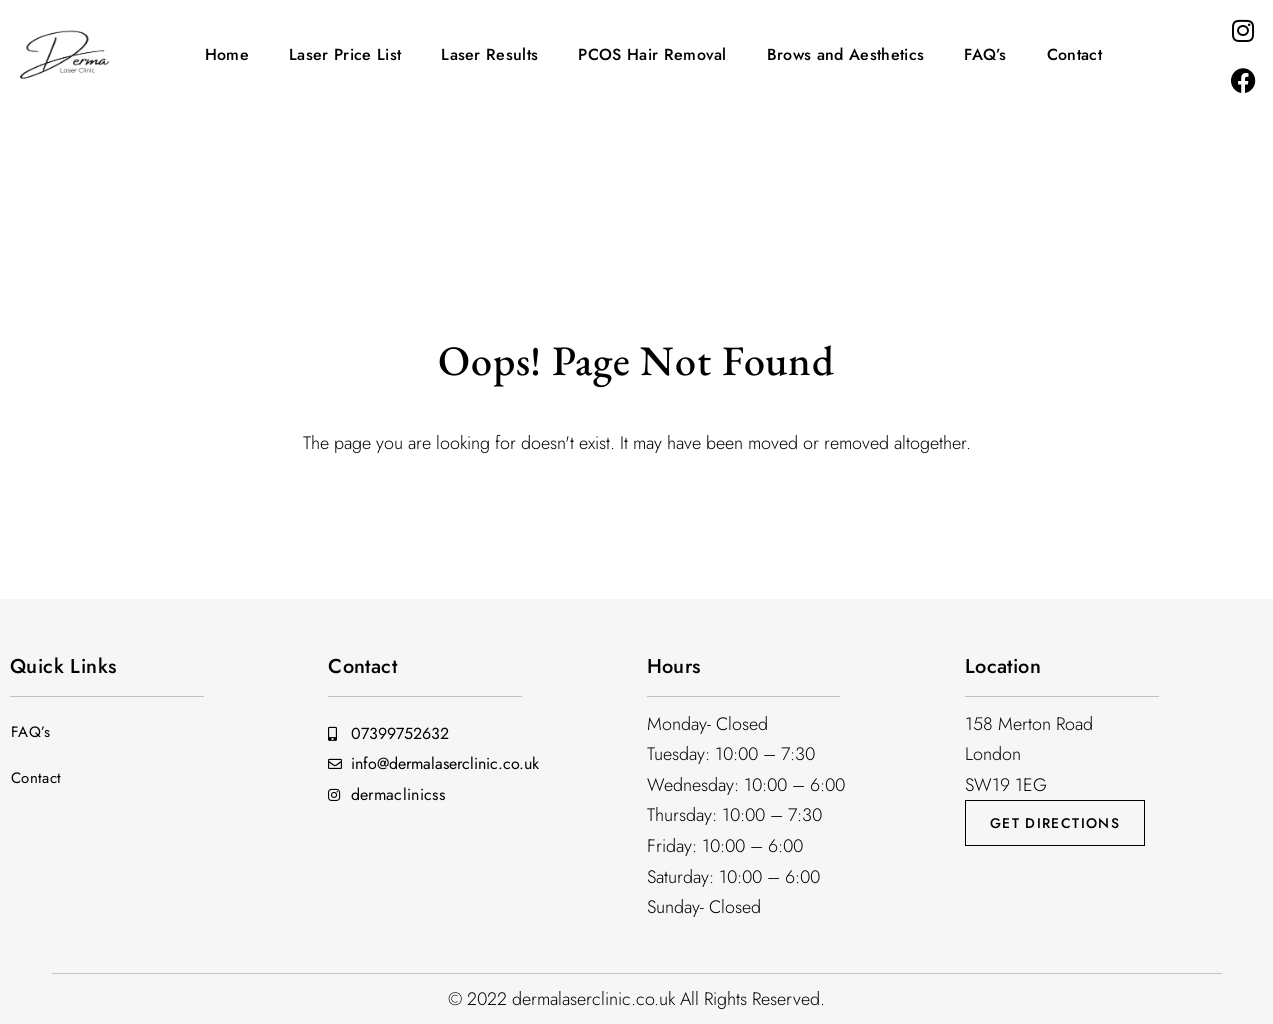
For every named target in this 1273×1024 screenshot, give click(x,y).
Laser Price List (345, 54)
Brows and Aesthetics (845, 54)
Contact (1074, 54)
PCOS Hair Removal (652, 54)
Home (227, 54)
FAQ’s (985, 54)
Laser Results (489, 54)
